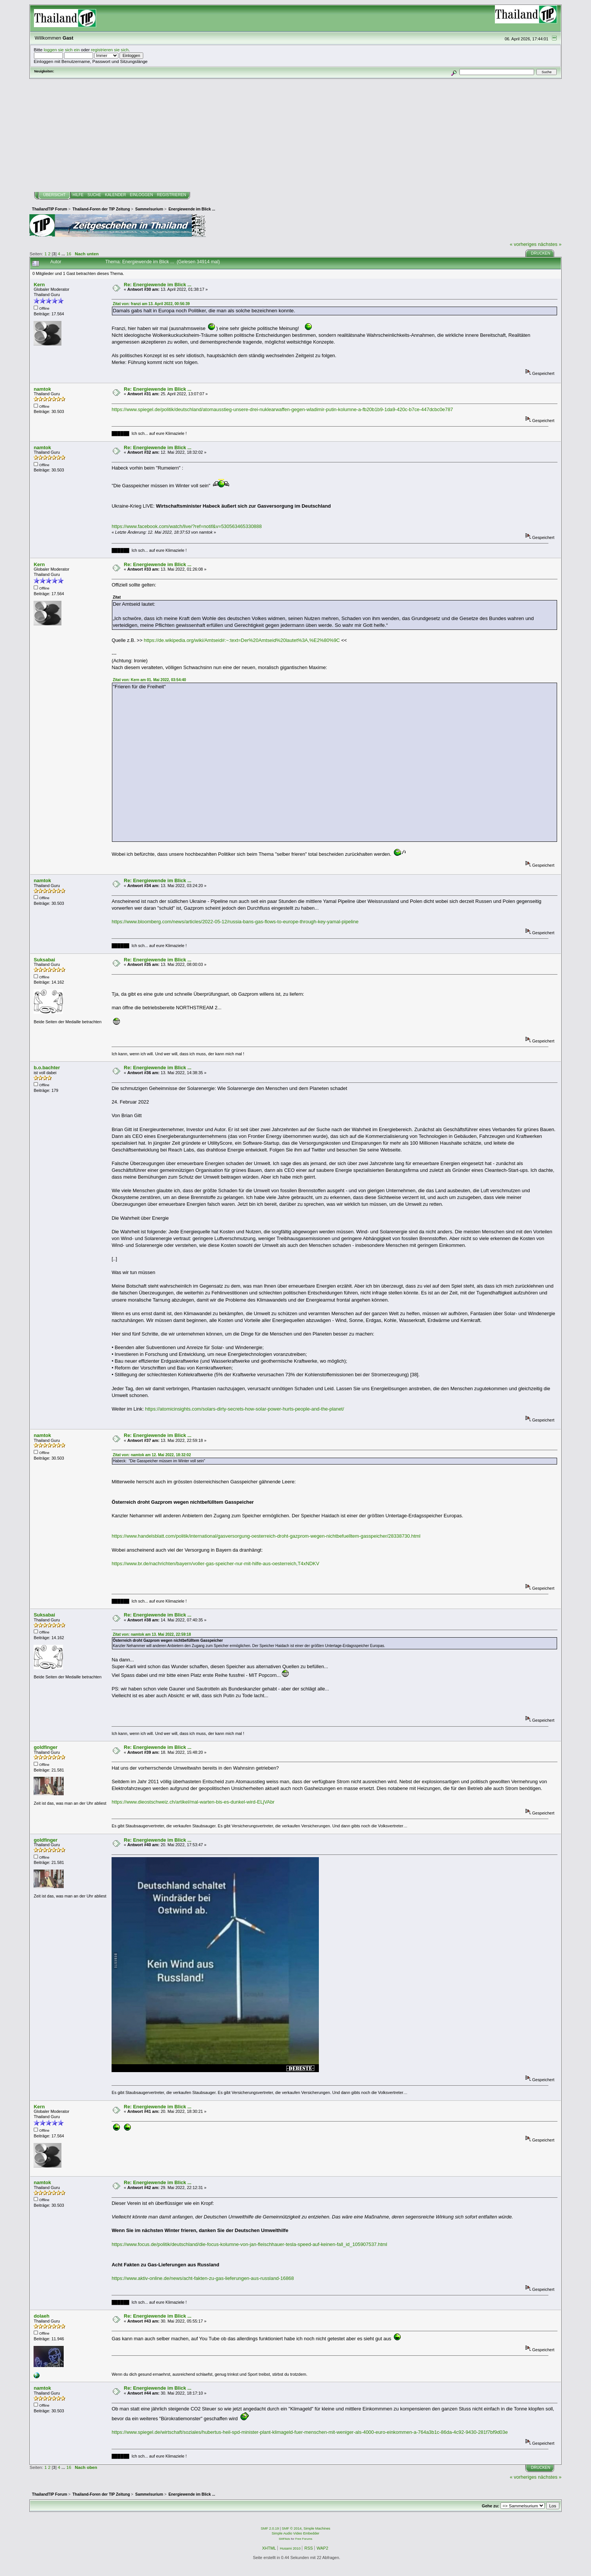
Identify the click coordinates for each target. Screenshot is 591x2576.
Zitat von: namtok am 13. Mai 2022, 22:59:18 (152, 1634)
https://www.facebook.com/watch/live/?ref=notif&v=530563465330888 (187, 526)
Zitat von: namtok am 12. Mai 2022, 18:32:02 (152, 1455)
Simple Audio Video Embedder (295, 2533)
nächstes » (549, 244)
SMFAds (284, 2539)
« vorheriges (523, 244)
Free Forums (303, 2539)
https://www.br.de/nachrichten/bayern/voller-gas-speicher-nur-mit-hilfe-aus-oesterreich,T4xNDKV (215, 1563)
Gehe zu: (490, 2506)
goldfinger (45, 1747)
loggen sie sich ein (62, 49)
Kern (39, 284)
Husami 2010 (290, 2548)
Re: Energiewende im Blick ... (157, 284)
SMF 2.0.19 (270, 2528)
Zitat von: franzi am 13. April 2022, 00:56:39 (151, 304)
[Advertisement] (295, 135)
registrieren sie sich (110, 49)
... (63, 253)
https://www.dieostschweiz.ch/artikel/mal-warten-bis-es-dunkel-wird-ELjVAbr (193, 1802)
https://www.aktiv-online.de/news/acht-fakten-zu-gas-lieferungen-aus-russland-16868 (203, 2278)
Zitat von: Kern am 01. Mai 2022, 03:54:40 (149, 680)
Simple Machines (316, 2528)
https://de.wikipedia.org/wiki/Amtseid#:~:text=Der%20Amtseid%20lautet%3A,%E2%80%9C (242, 640)
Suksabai (44, 960)
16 (68, 253)
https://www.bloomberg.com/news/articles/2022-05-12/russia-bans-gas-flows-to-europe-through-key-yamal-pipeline (235, 921)
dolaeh (41, 2316)
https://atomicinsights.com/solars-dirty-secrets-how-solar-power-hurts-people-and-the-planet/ (244, 1409)
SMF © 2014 (292, 2528)
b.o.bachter (47, 1067)
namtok (42, 389)
